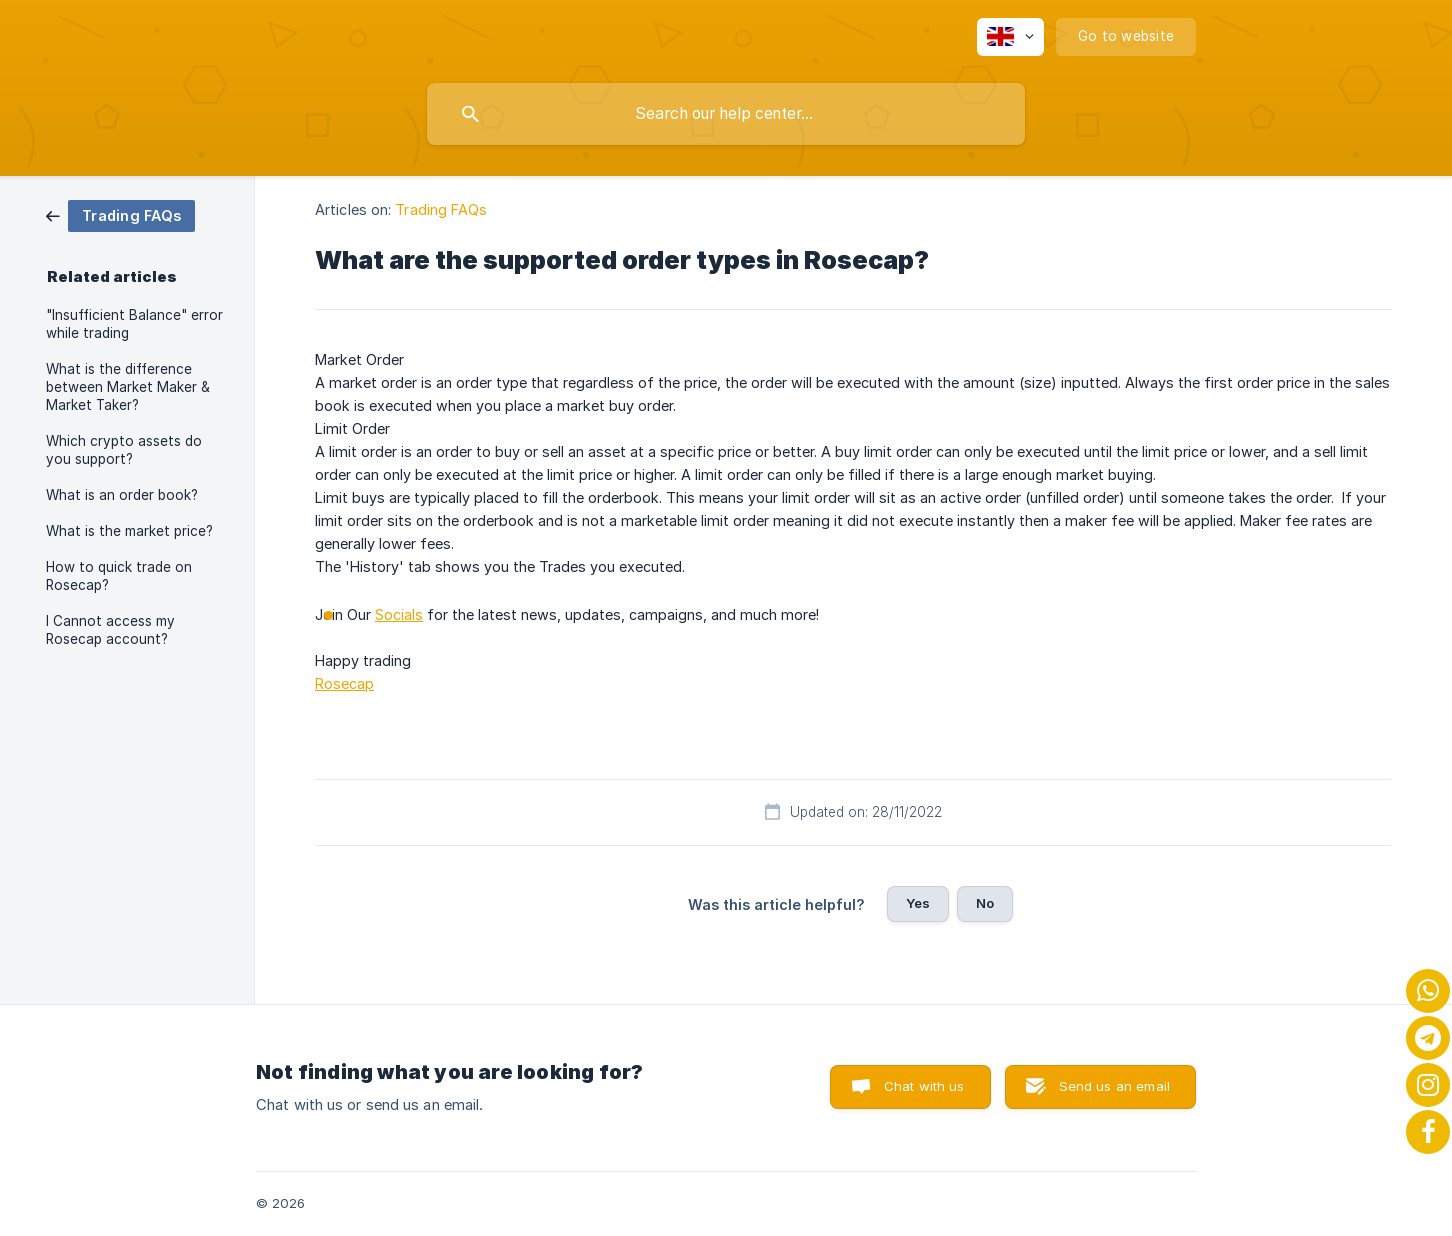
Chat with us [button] (924, 1086)
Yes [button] (918, 903)
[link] (120, 214)
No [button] (985, 903)
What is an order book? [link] (122, 495)
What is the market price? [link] (129, 531)
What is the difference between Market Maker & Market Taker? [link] (128, 387)
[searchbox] (726, 114)
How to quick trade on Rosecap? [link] (119, 576)
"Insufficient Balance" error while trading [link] (134, 324)
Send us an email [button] (1114, 1086)
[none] (1010, 37)
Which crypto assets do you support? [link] (124, 450)
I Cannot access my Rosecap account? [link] (110, 630)
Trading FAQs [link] (441, 209)
